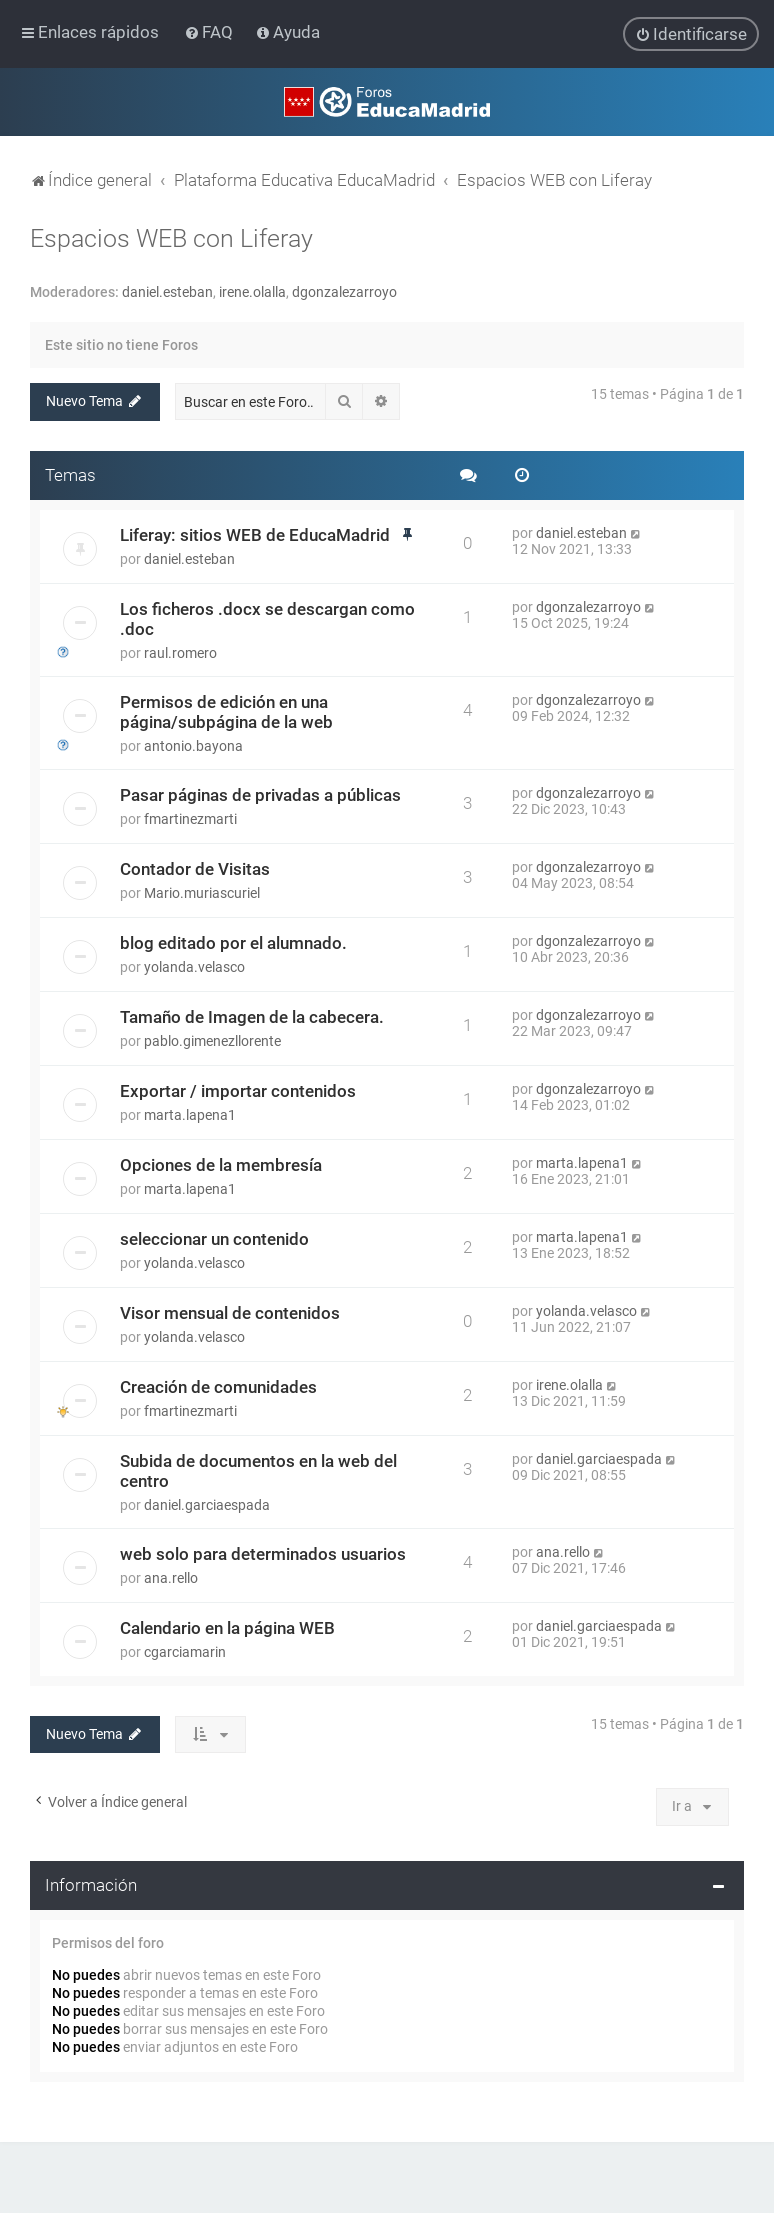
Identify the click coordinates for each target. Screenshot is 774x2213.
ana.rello (171, 1577)
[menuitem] (210, 32)
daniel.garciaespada (207, 1504)
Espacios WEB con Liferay (171, 237)
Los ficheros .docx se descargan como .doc (267, 618)
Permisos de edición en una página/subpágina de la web (226, 711)
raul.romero (180, 652)
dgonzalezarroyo (344, 291)
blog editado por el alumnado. (233, 942)
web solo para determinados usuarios (263, 1553)
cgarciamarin (185, 1651)
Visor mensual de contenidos (230, 1312)
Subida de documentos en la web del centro (258, 1470)
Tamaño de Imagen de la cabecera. (252, 1016)
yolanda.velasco (194, 966)
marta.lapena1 (190, 1114)
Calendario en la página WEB (227, 1627)
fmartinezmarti (190, 818)
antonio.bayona (193, 745)
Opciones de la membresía (221, 1164)
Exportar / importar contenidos (238, 1090)
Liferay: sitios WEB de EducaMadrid (255, 534)
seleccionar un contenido (214, 1238)
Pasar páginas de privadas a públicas (260, 794)
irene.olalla (252, 291)
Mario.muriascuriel (202, 892)
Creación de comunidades (218, 1386)
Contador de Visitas (195, 868)
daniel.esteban (167, 291)
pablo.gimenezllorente (212, 1040)
